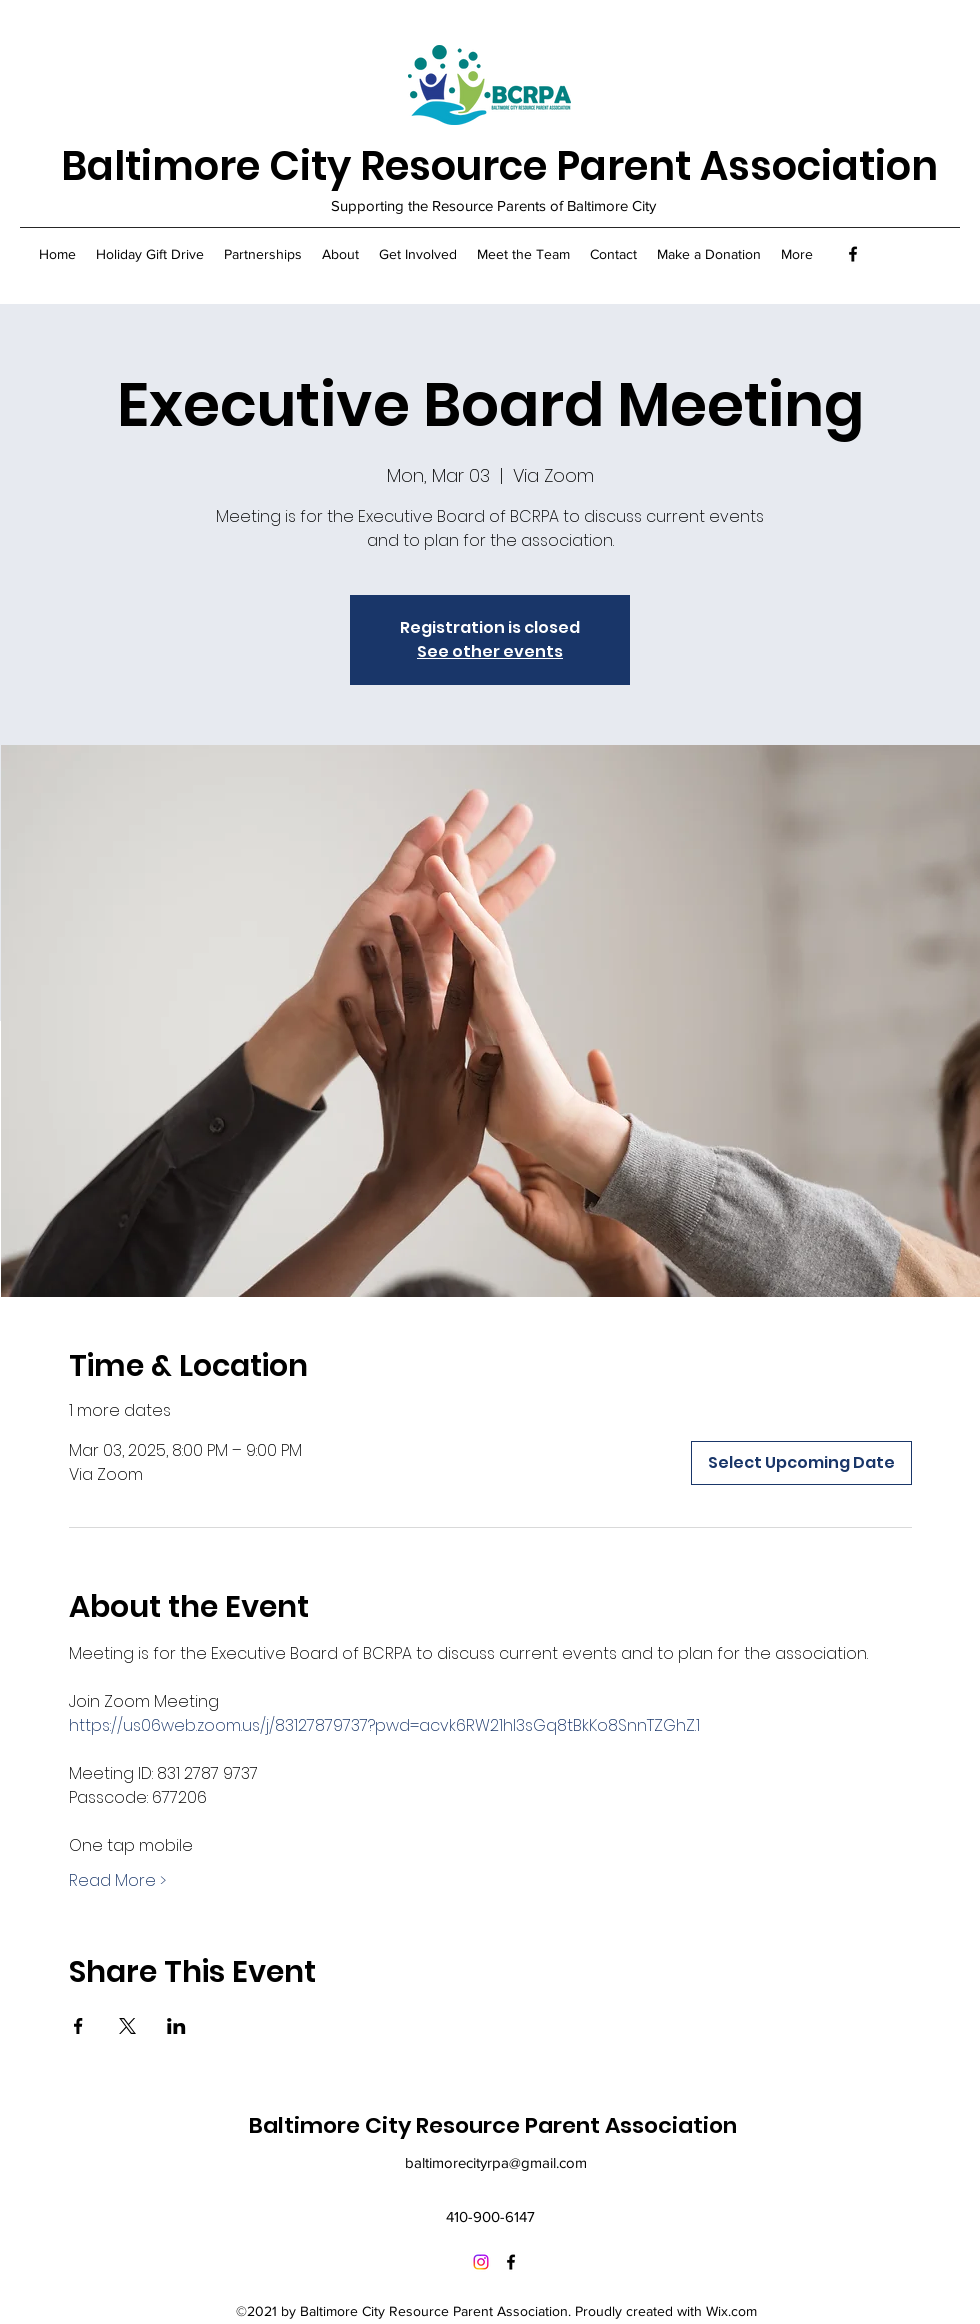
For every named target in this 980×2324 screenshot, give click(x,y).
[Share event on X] (127, 2026)
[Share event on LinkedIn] (176, 2026)
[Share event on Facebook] (78, 2026)
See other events (490, 651)
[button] (263, 254)
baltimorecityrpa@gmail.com (496, 2162)
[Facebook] (853, 254)
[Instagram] (481, 2262)
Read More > (117, 1881)
